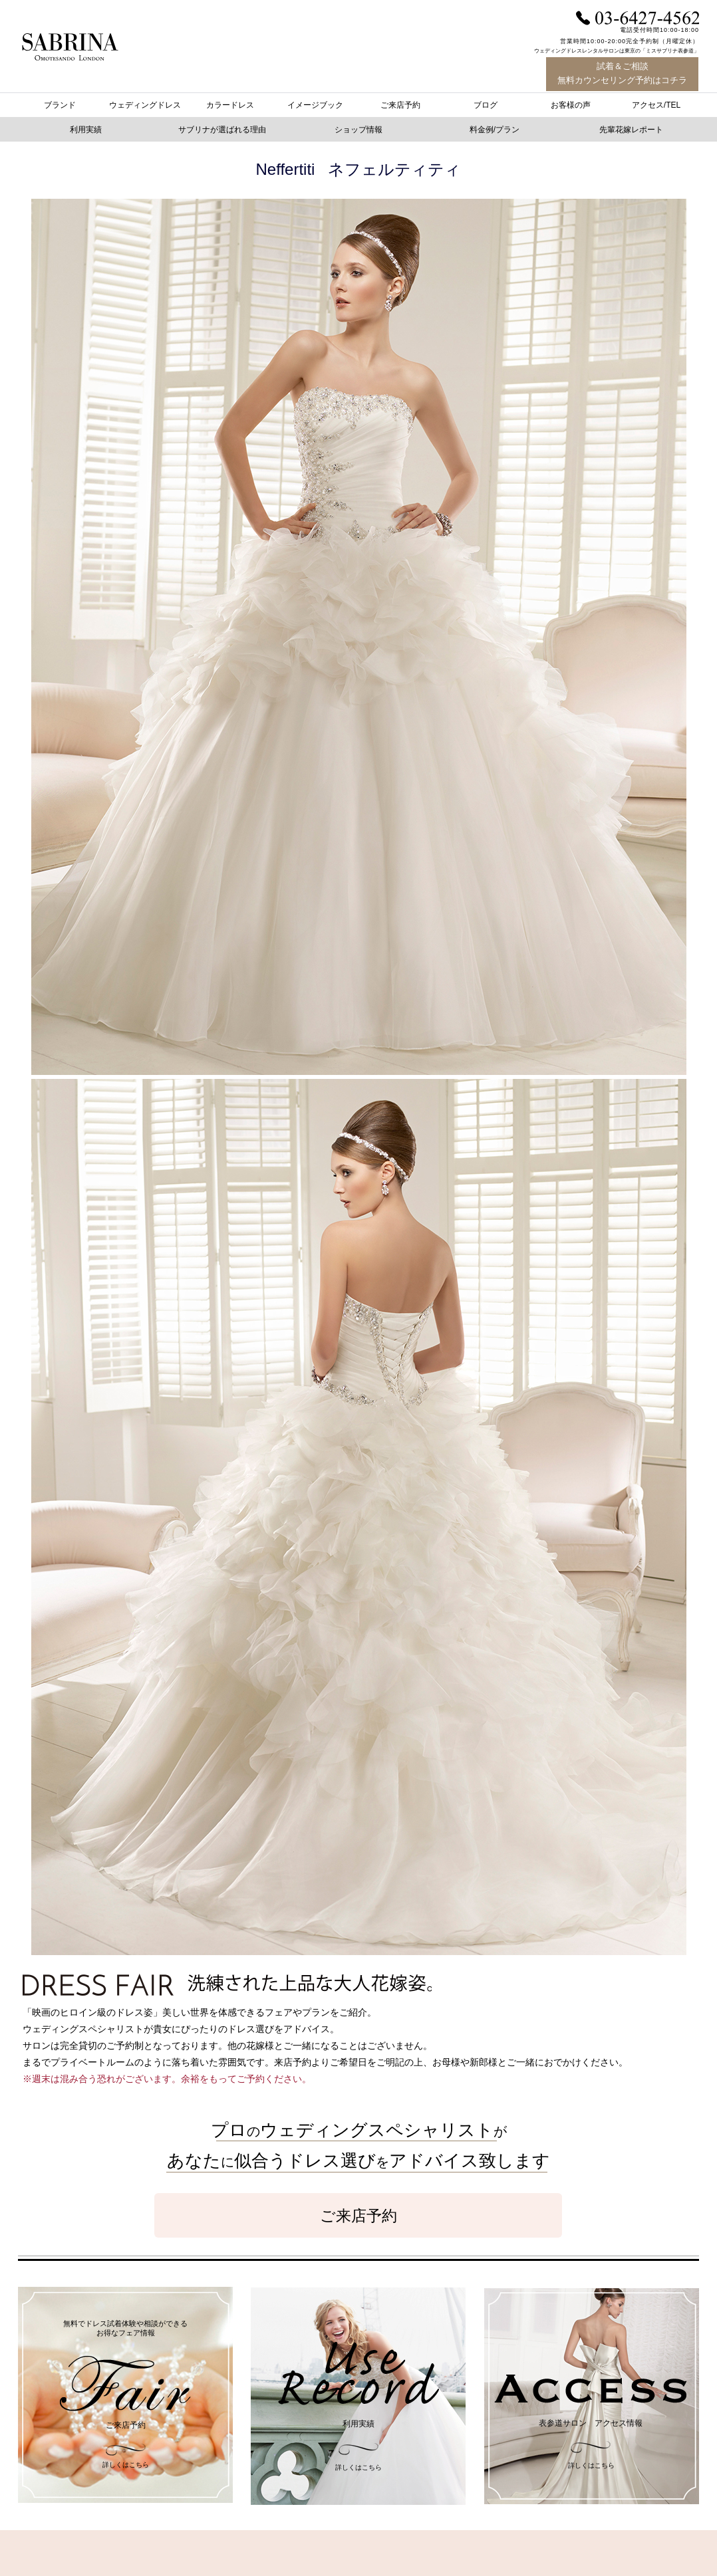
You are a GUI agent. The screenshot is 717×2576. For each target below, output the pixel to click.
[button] (496, 130)
